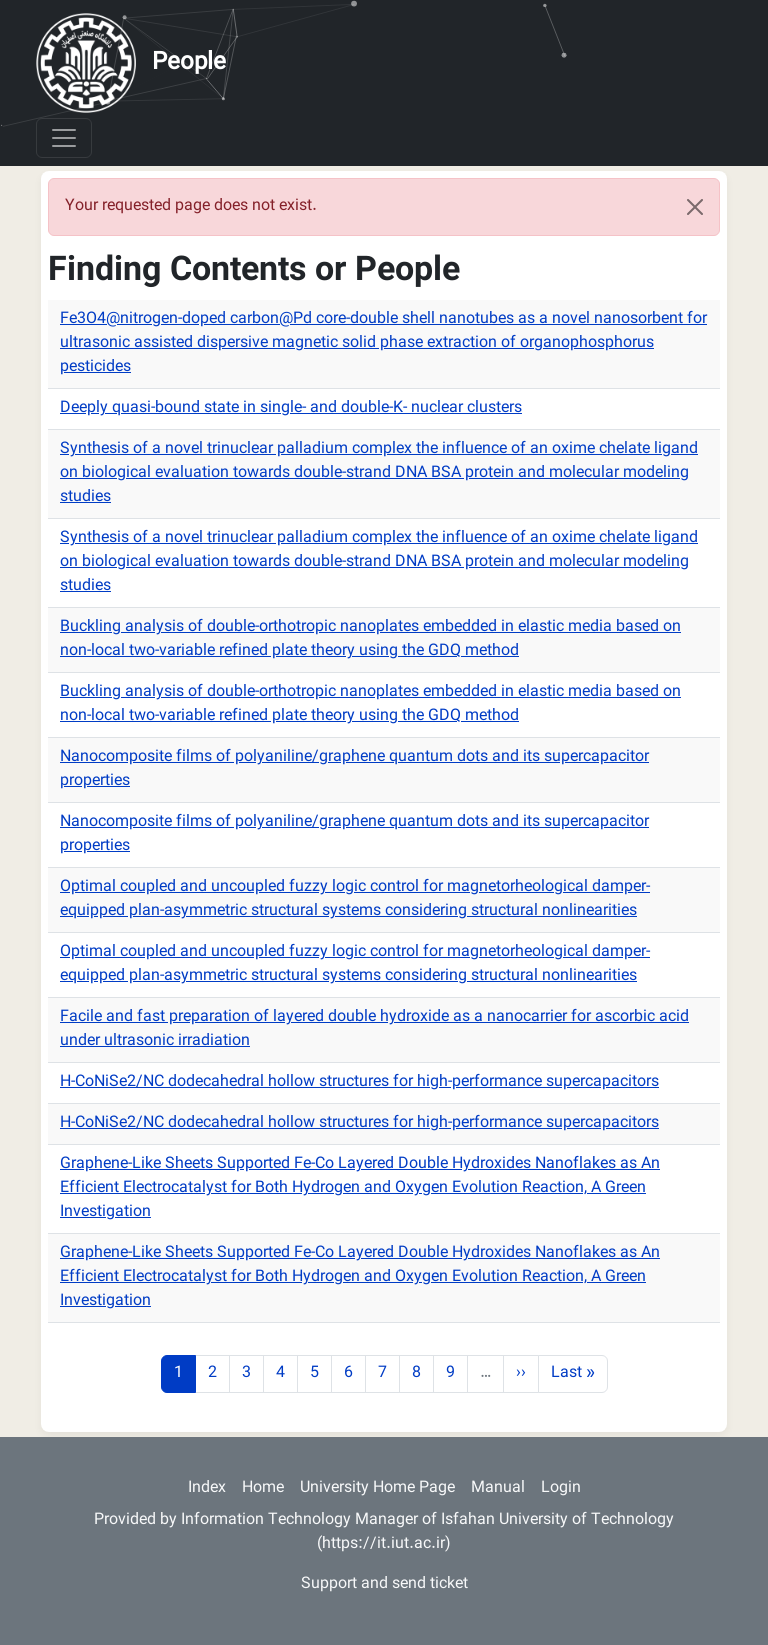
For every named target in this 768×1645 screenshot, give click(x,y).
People (189, 63)
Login (561, 1488)
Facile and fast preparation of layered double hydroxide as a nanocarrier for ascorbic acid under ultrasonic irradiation (374, 1029)
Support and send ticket (384, 1584)
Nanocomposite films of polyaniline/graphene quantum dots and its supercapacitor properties (354, 769)
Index (207, 1488)
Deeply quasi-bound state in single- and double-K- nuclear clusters (291, 408)
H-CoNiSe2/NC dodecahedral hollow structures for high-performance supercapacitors (359, 1082)
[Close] (695, 207)
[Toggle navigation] (64, 138)
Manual (498, 1488)
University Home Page (377, 1488)
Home (263, 1488)
